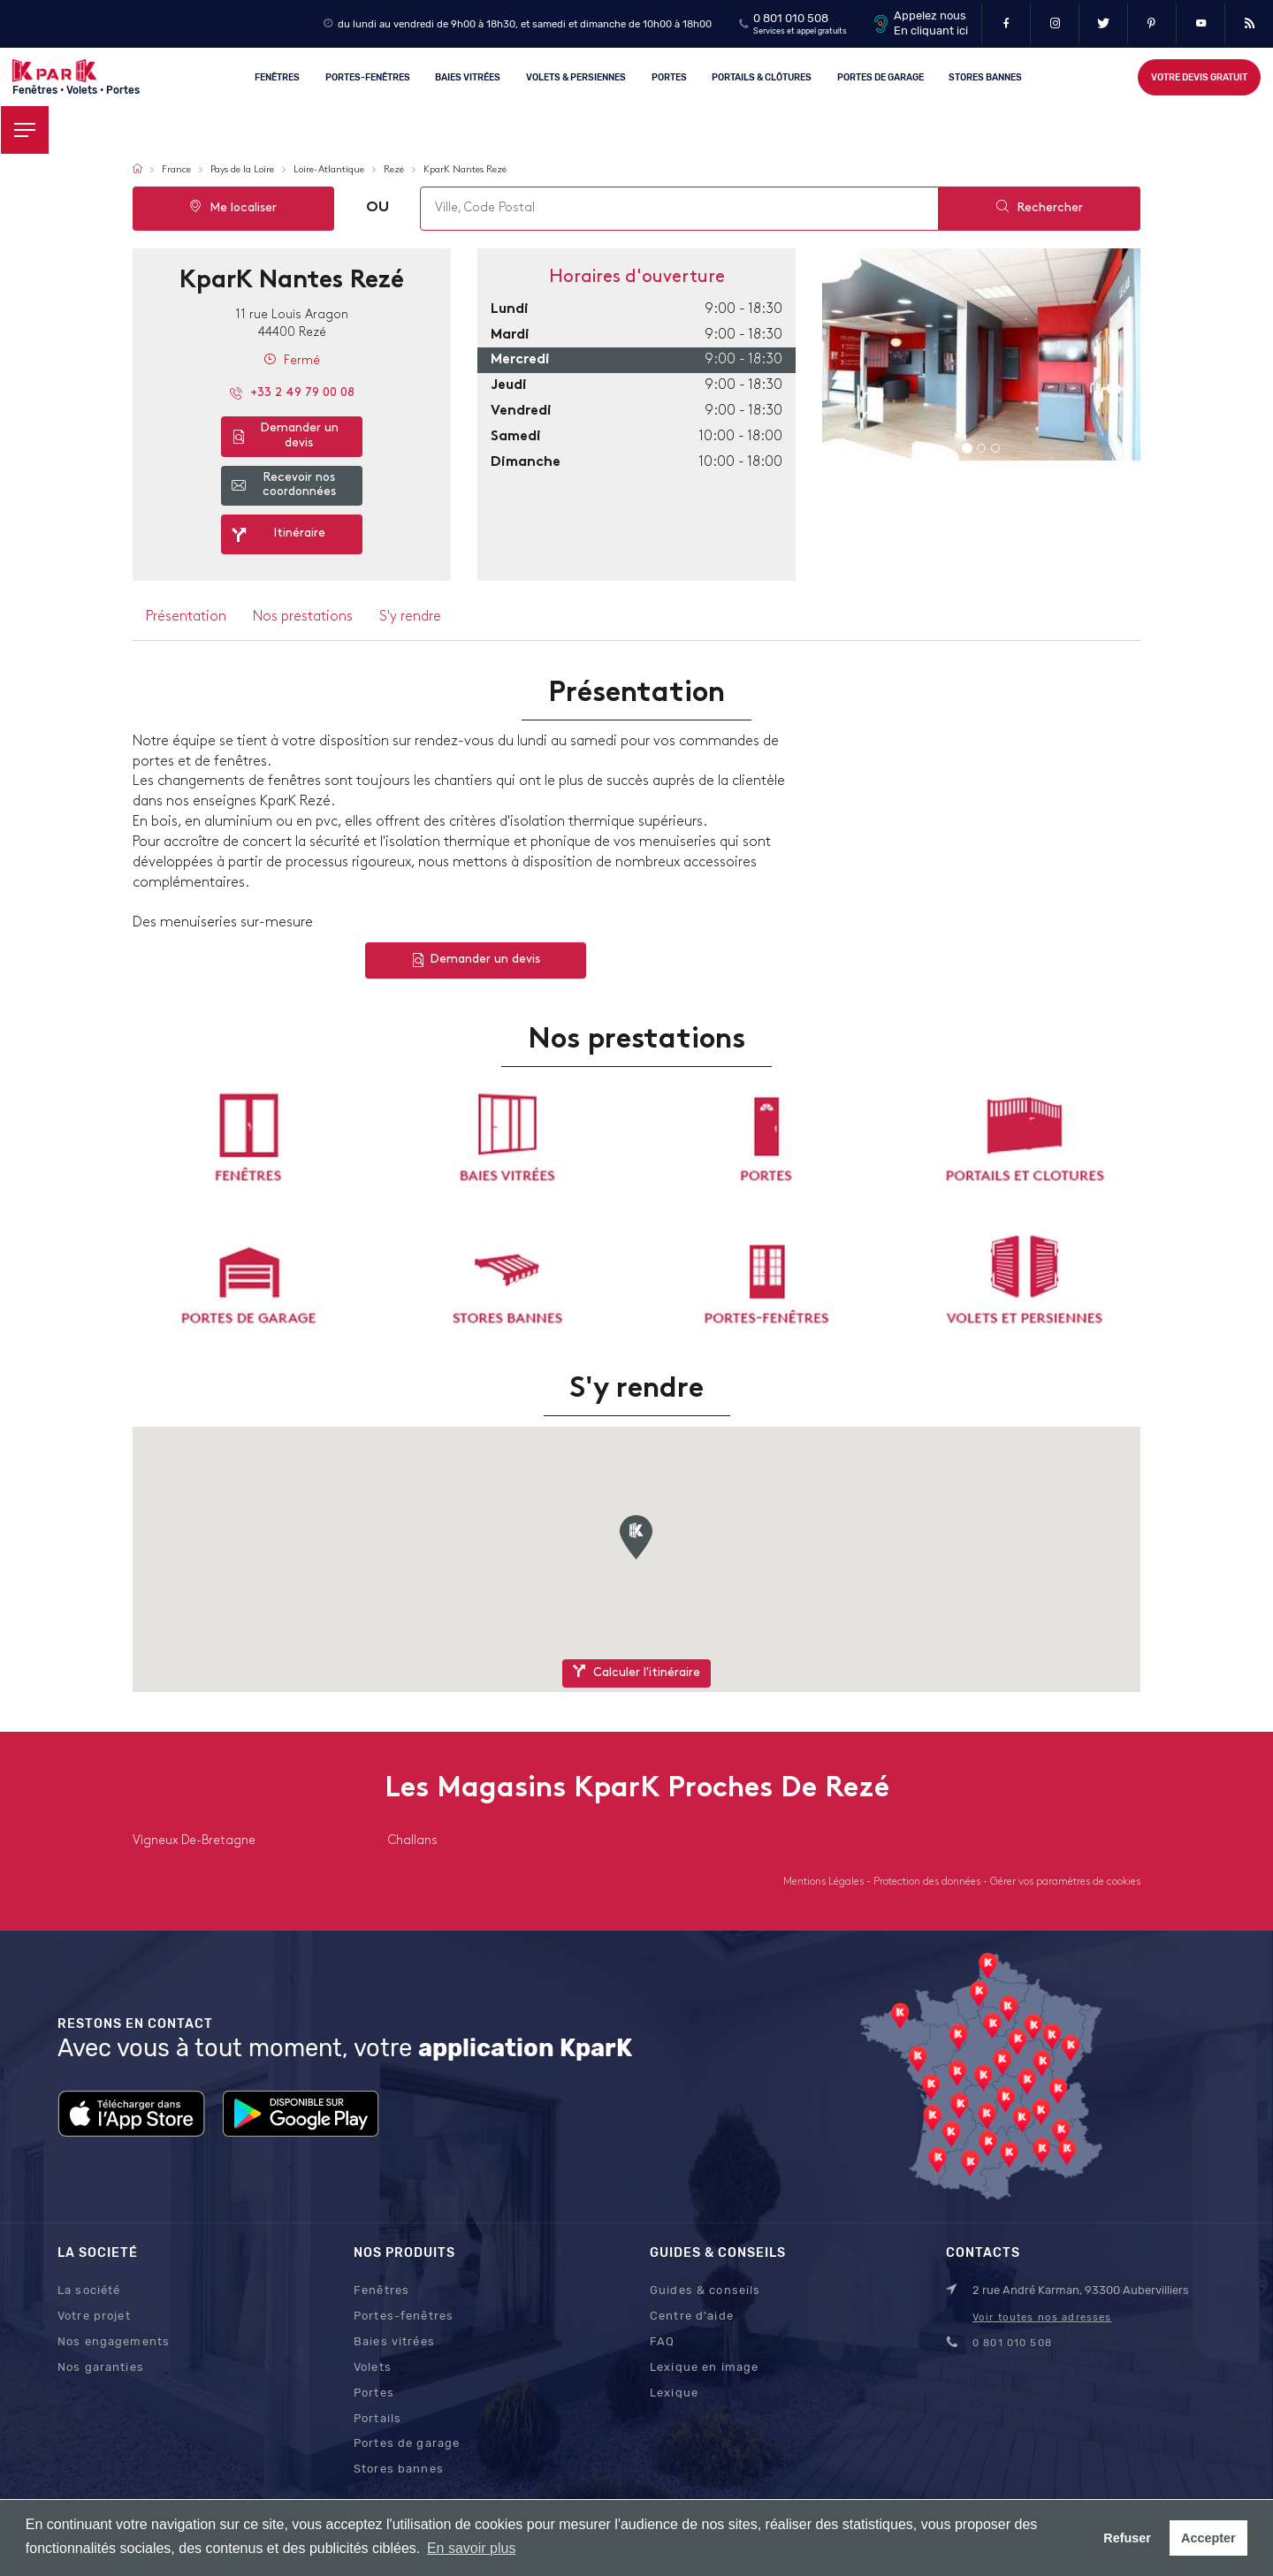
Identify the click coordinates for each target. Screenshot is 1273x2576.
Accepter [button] (1208, 2538)
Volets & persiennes (576, 76)
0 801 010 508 (790, 18)
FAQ (662, 2341)
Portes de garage (880, 76)
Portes (669, 76)
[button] (636, 1537)
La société (88, 2290)
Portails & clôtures (762, 76)
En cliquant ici (931, 30)
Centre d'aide (692, 2315)
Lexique (674, 2392)
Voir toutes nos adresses (1041, 2317)
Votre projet (94, 2315)
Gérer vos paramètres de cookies (1065, 1882)
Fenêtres (277, 76)
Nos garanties (100, 2367)
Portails (377, 2418)
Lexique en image (704, 2367)
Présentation (186, 617)
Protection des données (928, 1882)
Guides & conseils (705, 2290)
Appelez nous (930, 15)
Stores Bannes (986, 76)
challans (413, 1841)
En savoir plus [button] (471, 2548)
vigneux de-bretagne (194, 1841)
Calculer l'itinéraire (636, 1672)
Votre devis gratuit (1199, 77)
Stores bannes (399, 2468)
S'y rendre (410, 617)
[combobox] (679, 209)
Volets (373, 2367)
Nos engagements (113, 2341)
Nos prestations (303, 617)
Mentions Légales (824, 1882)
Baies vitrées (468, 76)
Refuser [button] (1127, 2538)
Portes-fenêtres (367, 76)
